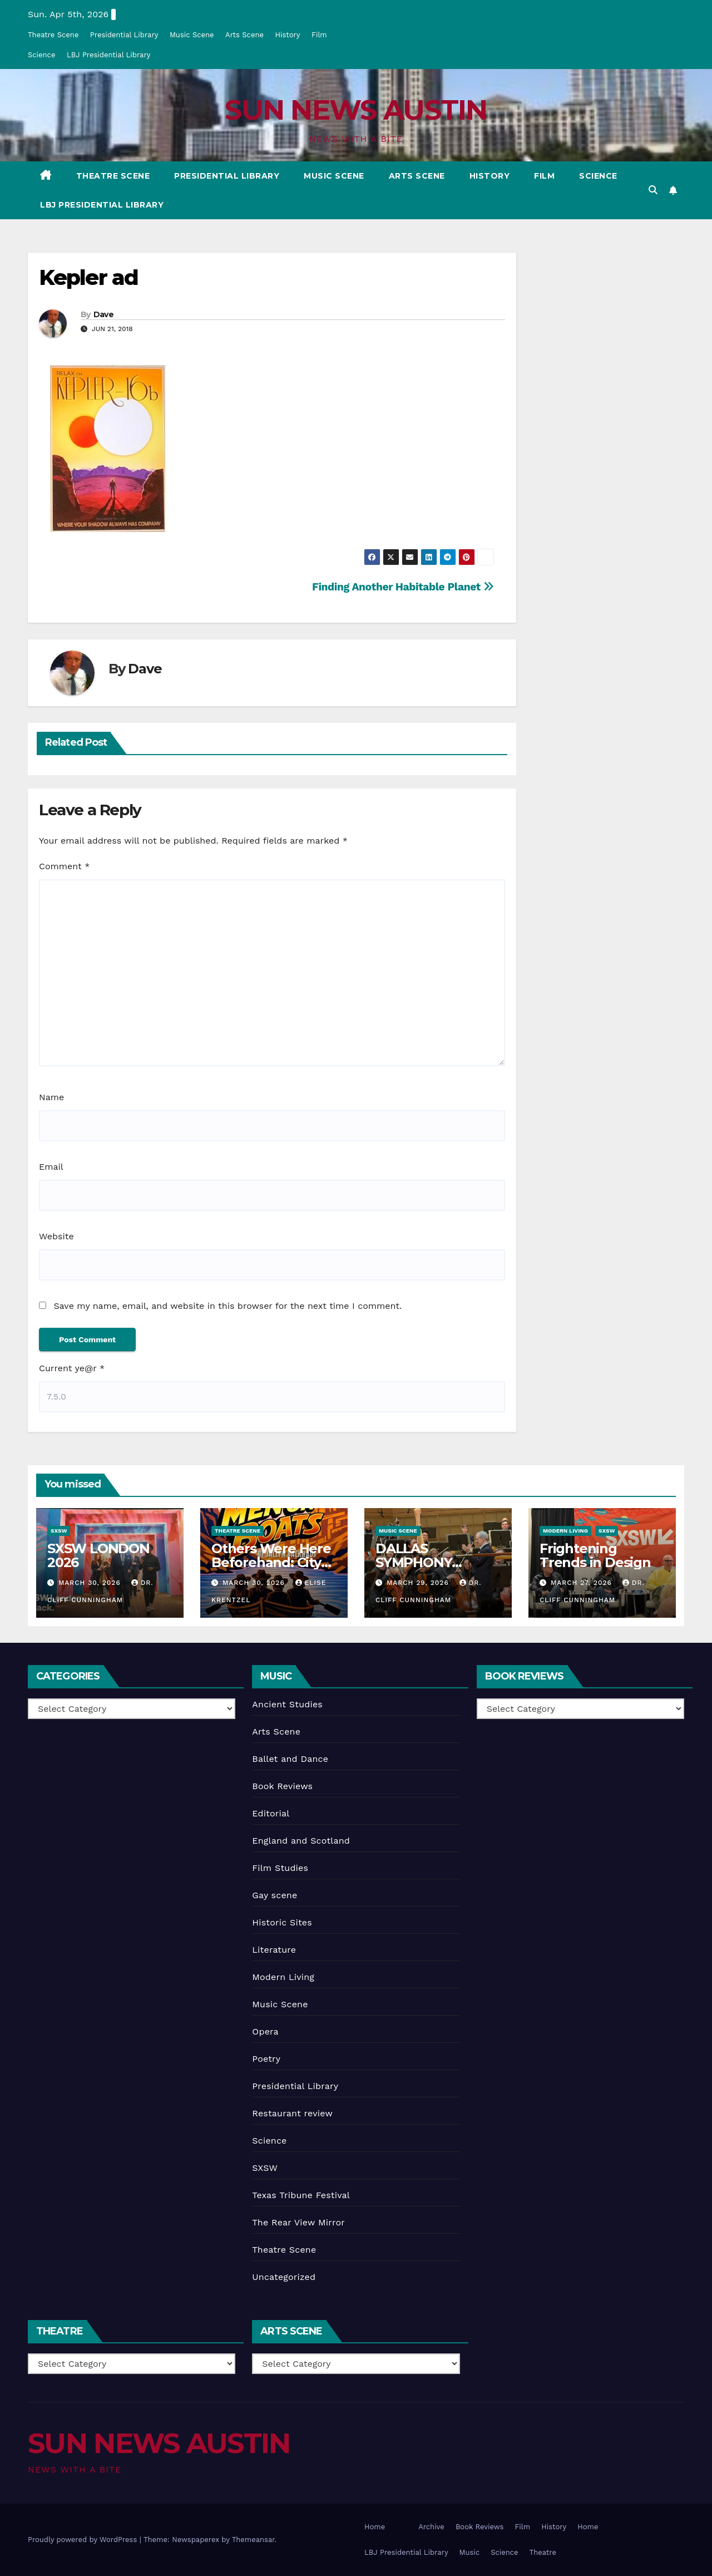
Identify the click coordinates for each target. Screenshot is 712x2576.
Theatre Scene (53, 35)
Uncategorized (283, 2277)
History (287, 35)
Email (51, 1166)
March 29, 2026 (419, 1583)
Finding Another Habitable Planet (402, 586)
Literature (274, 1949)
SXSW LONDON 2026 (98, 1555)
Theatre (543, 2552)
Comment (64, 866)
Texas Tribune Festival (301, 2195)
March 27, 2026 (583, 1583)
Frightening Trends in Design (595, 1555)
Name (51, 1097)
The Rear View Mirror (298, 2222)
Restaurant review (292, 2113)
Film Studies (280, 1868)
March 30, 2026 (90, 1583)
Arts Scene (244, 35)
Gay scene (274, 1895)
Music (469, 2552)
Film (319, 35)
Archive (431, 2527)
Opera (265, 2031)
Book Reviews (282, 1786)
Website (56, 1236)
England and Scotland (301, 1840)
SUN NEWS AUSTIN (356, 110)
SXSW (59, 1531)
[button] (653, 190)
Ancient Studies (287, 1704)
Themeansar (253, 2539)
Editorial (270, 1813)
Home (374, 2527)
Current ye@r (72, 1368)
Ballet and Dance (290, 1759)
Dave (103, 314)
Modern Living (565, 1531)
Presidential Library (124, 35)
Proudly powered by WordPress (84, 2539)
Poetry (266, 2058)
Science (41, 55)
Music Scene (192, 35)
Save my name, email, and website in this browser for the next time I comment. (227, 1306)
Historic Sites (282, 1922)
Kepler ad (88, 277)
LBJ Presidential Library (109, 55)
